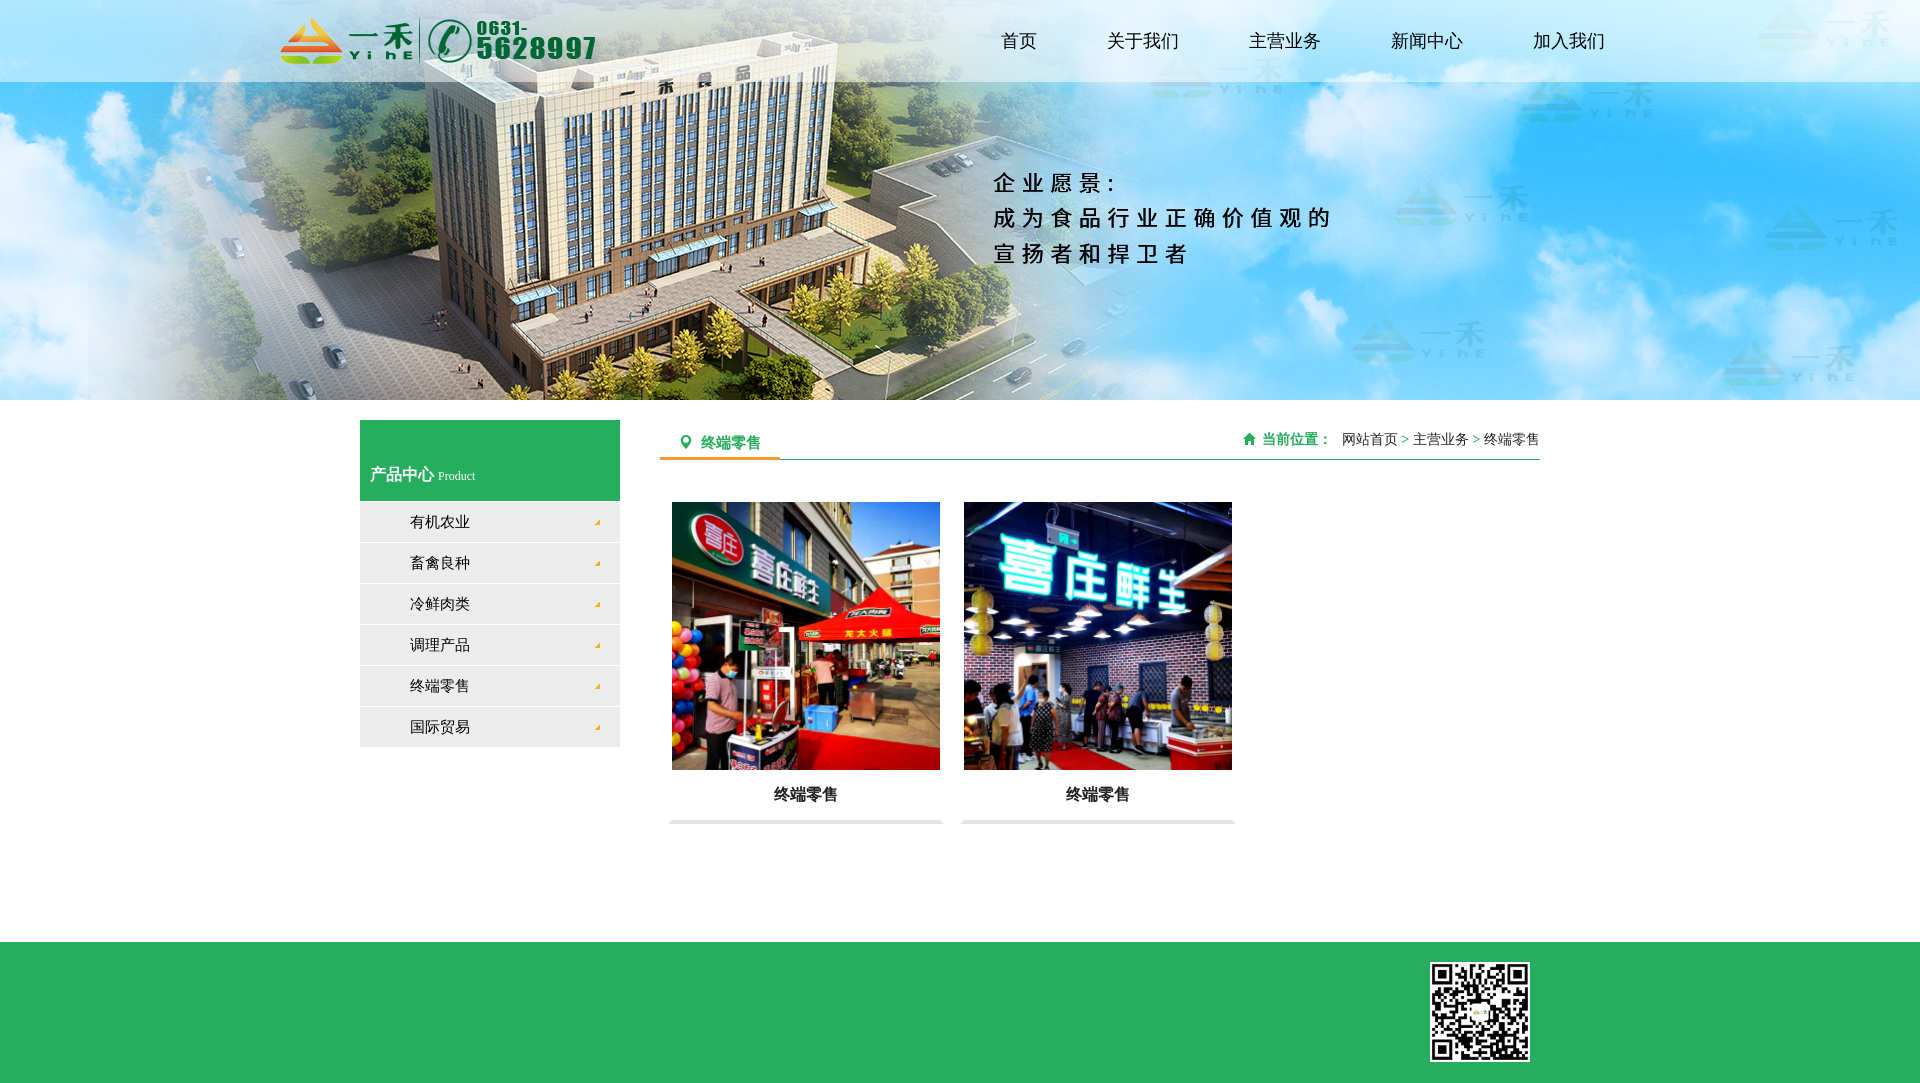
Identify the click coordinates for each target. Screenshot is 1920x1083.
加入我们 (1570, 41)
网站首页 (1366, 439)
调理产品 (440, 645)
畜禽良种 (440, 563)
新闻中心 (1429, 41)
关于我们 (1148, 41)
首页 (1026, 41)
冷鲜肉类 (440, 604)
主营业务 (1289, 41)
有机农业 (440, 522)
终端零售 (440, 686)
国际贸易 (440, 727)
